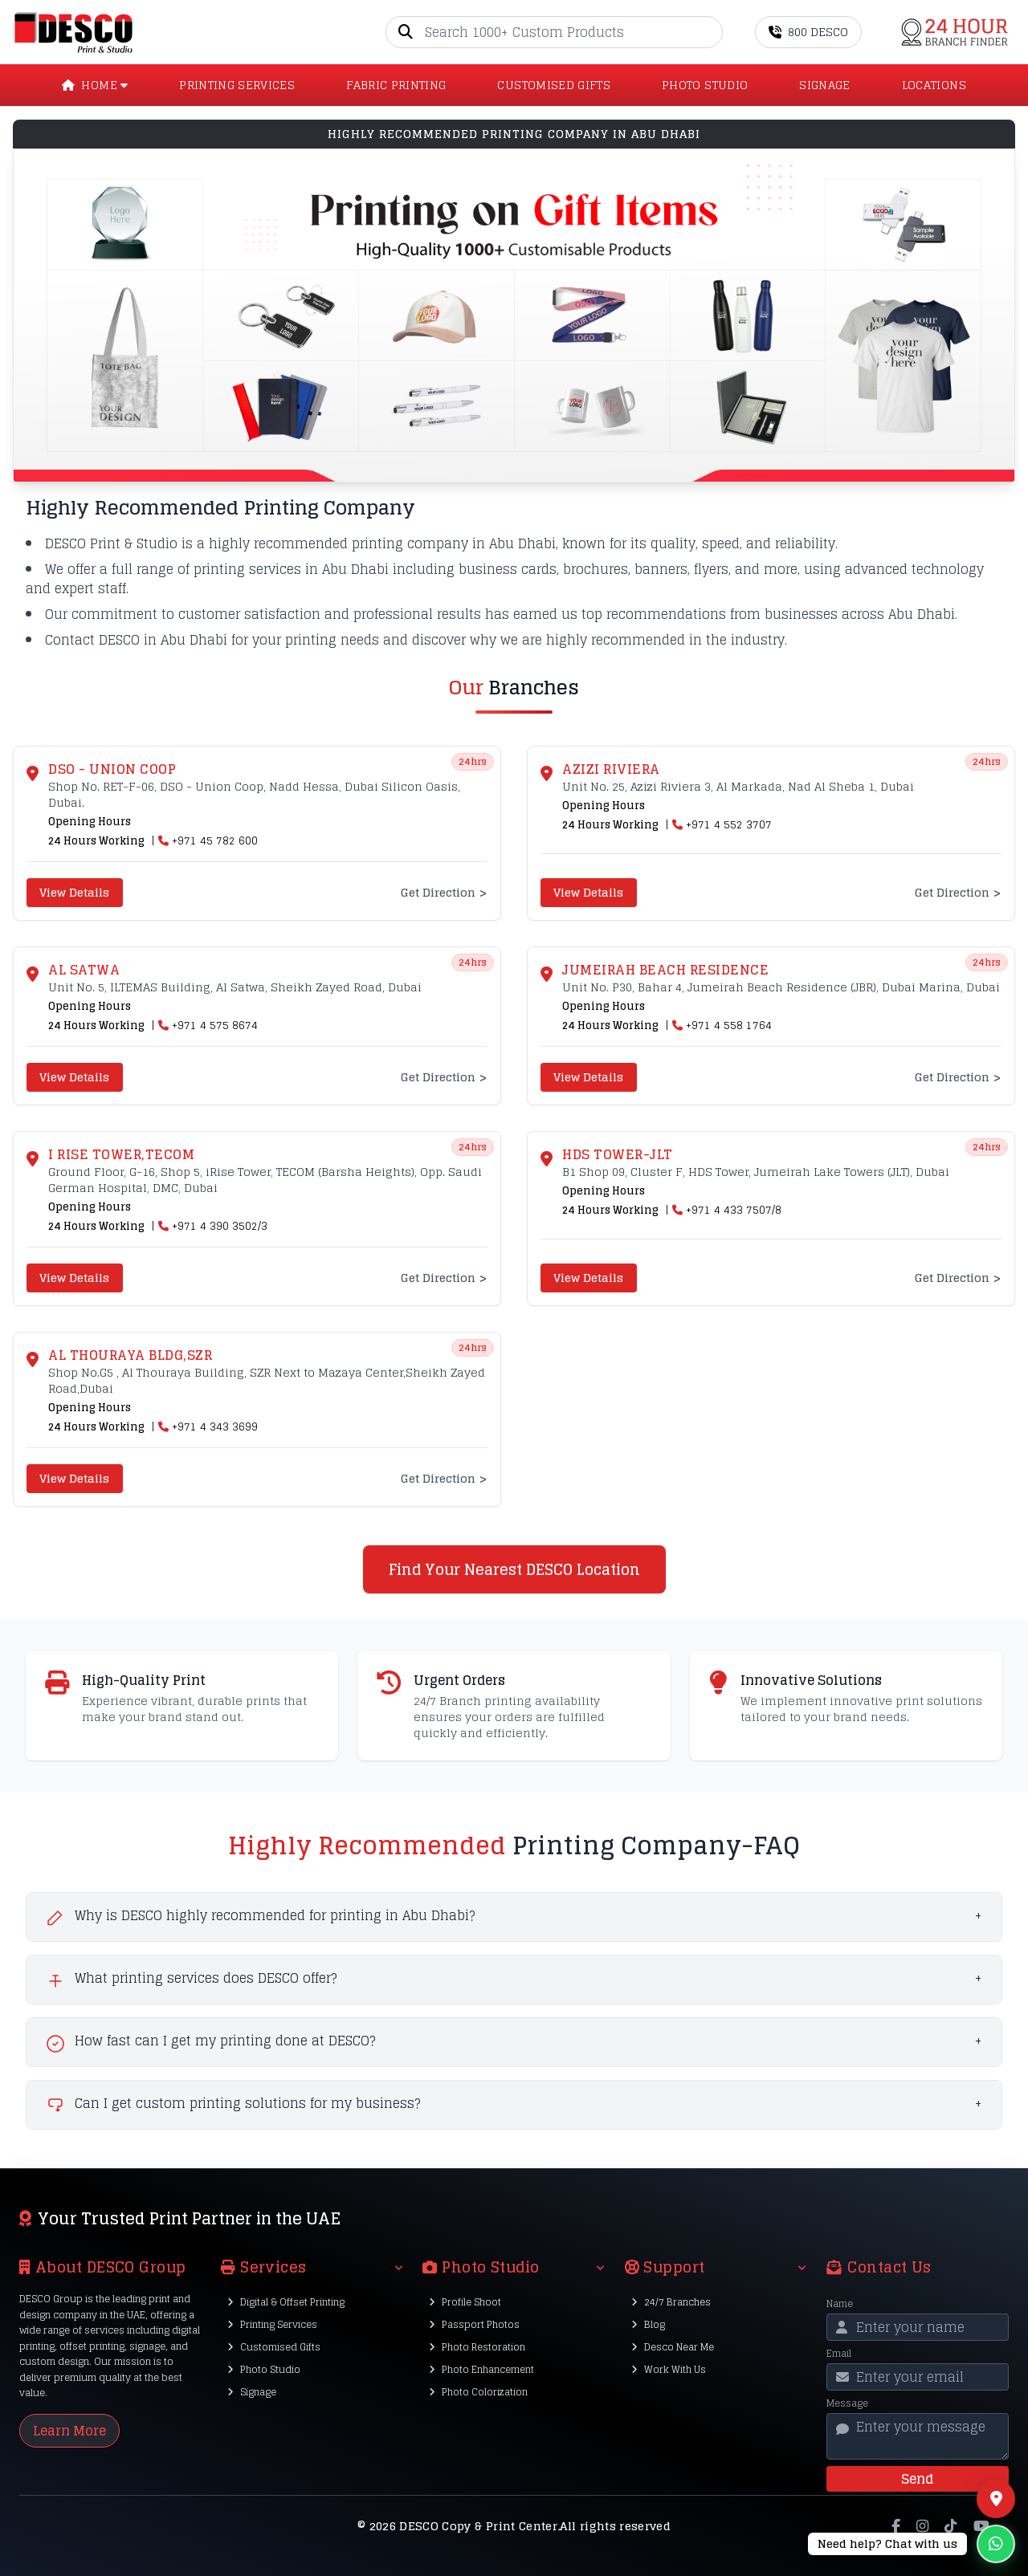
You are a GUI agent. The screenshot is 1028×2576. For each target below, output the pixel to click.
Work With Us (668, 2369)
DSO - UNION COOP (112, 769)
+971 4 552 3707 (729, 825)
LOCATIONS (934, 85)
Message (847, 2403)
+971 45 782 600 (215, 841)
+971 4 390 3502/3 (219, 1227)
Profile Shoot (465, 2301)
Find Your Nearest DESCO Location (514, 1569)
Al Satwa (84, 969)
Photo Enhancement (481, 2369)
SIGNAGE (824, 85)
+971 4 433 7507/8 (733, 1211)
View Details (74, 892)
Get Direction (444, 892)
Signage (251, 2391)
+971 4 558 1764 (729, 1026)
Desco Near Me (672, 2346)
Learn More (69, 2430)
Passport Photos (474, 2324)
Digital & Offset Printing (286, 2301)
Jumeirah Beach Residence (665, 969)
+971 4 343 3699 (215, 1427)
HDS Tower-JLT (617, 1154)
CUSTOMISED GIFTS (553, 85)
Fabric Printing (396, 85)
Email (838, 2353)
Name (839, 2303)
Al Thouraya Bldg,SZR (130, 1355)
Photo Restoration (477, 2346)
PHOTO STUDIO (705, 85)
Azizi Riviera (611, 769)
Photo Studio (263, 2369)
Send (917, 2479)
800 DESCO (808, 32)
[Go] (710, 32)
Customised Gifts (273, 2346)
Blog (648, 2324)
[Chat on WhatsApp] (911, 2544)
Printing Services (272, 2324)
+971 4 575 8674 (215, 1026)
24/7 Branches (671, 2301)
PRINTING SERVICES (237, 85)
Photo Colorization (478, 2391)
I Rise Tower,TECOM (121, 1154)
